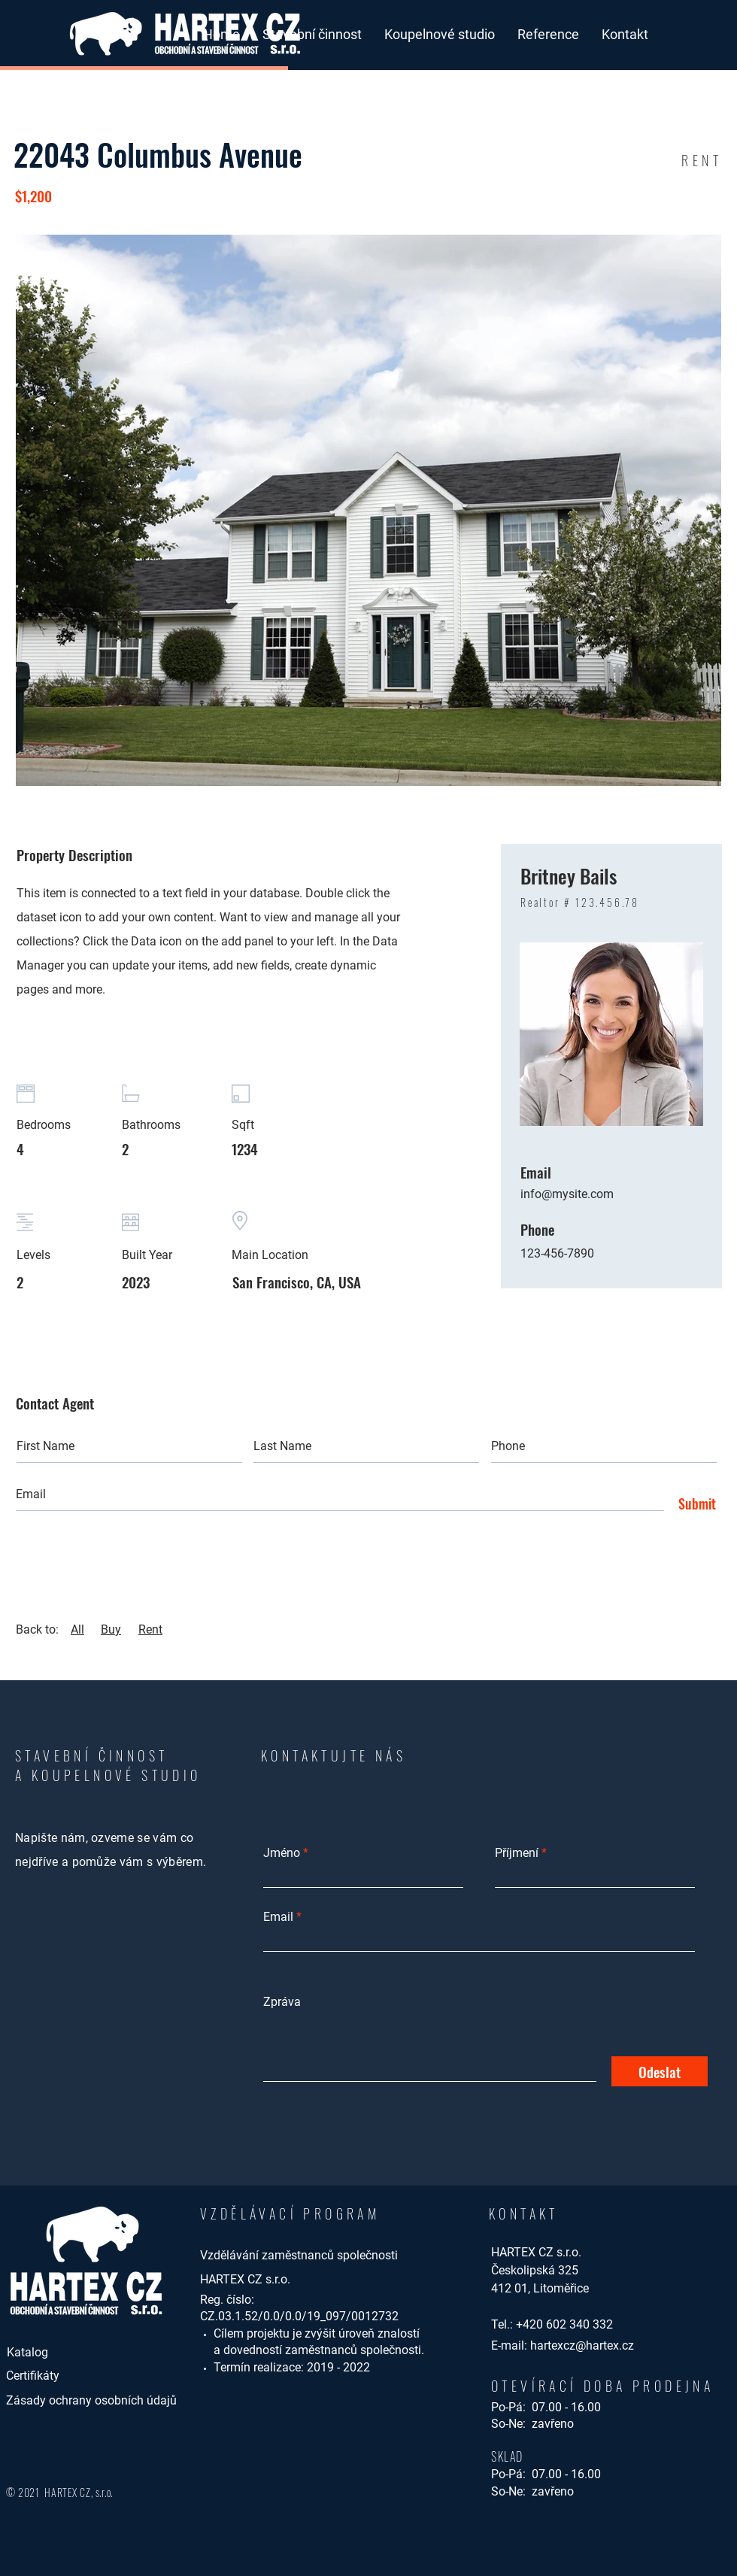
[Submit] (693, 1504)
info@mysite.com (567, 1194)
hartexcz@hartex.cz (582, 2345)
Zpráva (282, 2002)
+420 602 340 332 (564, 2324)
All (77, 1629)
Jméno (281, 1853)
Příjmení (516, 1853)
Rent (150, 1629)
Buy (111, 1629)
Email (278, 1917)
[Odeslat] (659, 2071)
